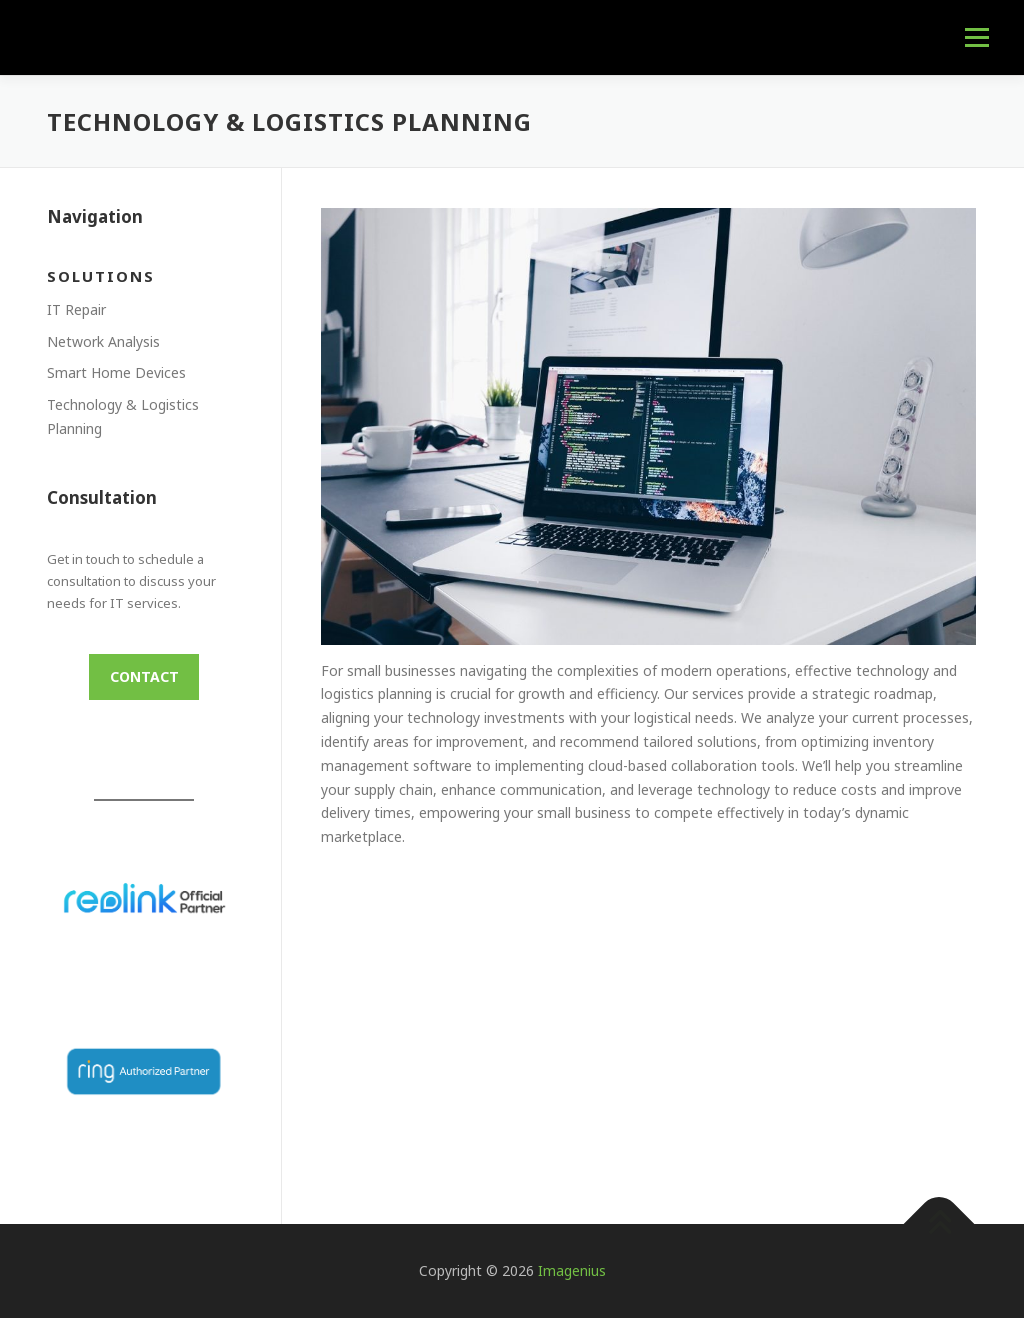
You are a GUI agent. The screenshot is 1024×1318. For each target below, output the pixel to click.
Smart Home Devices (116, 372)
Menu (976, 37)
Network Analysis (103, 341)
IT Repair (76, 309)
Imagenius (572, 1270)
